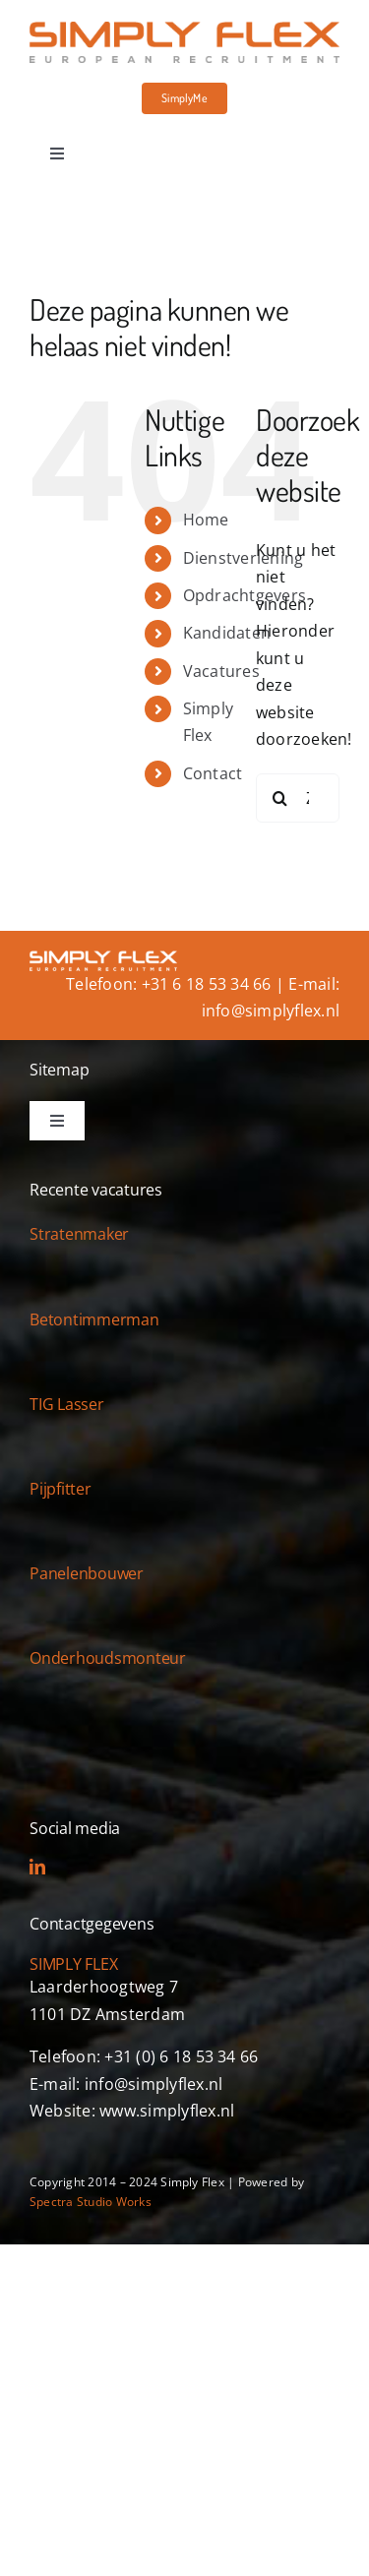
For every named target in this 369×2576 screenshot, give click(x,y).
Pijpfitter (61, 1489)
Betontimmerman (94, 1319)
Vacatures (221, 671)
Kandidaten (227, 633)
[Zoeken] (280, 798)
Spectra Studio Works (91, 2201)
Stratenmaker (79, 1234)
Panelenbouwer (87, 1573)
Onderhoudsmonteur (108, 1658)
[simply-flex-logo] (184, 29)
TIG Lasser (67, 1404)
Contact (213, 773)
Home (206, 519)
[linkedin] (37, 1866)
